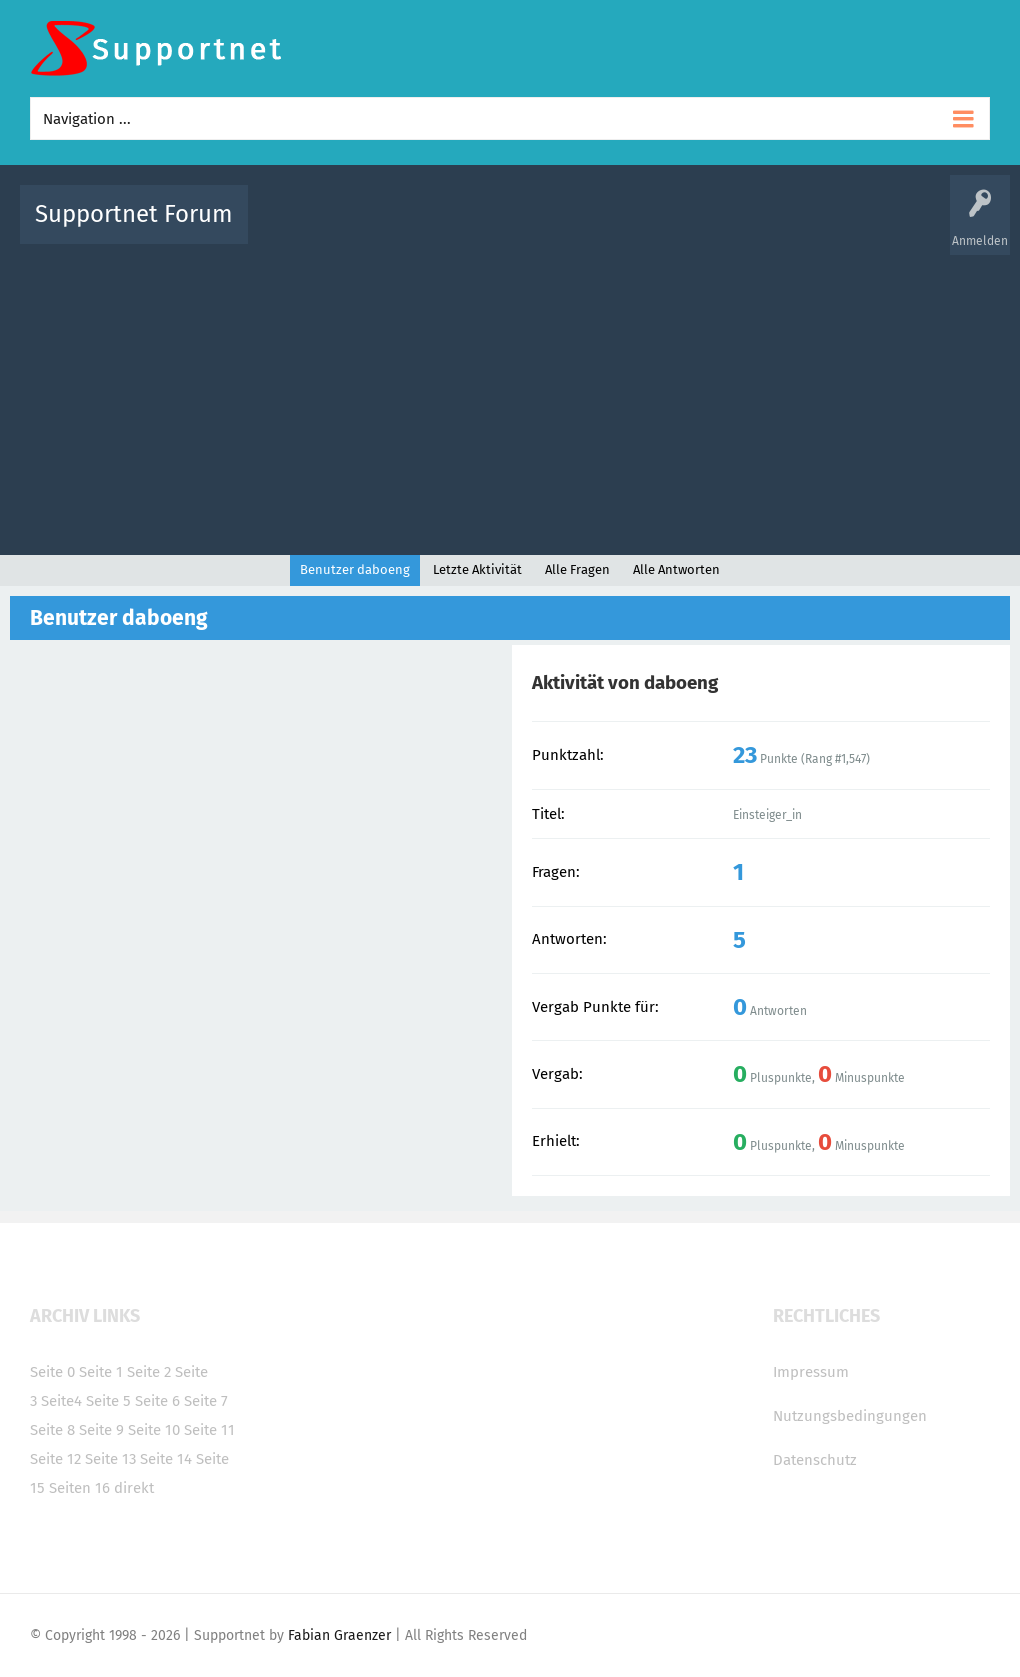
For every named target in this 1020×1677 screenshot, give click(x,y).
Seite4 (61, 1401)
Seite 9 (101, 1430)
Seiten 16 (79, 1488)
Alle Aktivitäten (304, 228)
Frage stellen (849, 228)
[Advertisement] (510, 395)
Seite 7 (206, 1401)
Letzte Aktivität (477, 569)
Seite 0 (52, 1372)
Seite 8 (52, 1430)
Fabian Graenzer (339, 1635)
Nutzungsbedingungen (850, 1416)
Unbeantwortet (547, 228)
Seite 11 (209, 1430)
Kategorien (700, 228)
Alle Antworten (676, 569)
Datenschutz (815, 1460)
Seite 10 (154, 1430)
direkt (134, 1488)
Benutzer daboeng (355, 569)
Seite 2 (149, 1372)
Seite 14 (166, 1459)
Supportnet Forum (134, 214)
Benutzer (772, 228)
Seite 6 (157, 1401)
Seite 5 (108, 1401)
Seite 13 (110, 1459)
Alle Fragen (395, 228)
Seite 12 (55, 1459)
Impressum (811, 1372)
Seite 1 (101, 1372)
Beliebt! (465, 228)
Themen (630, 228)
